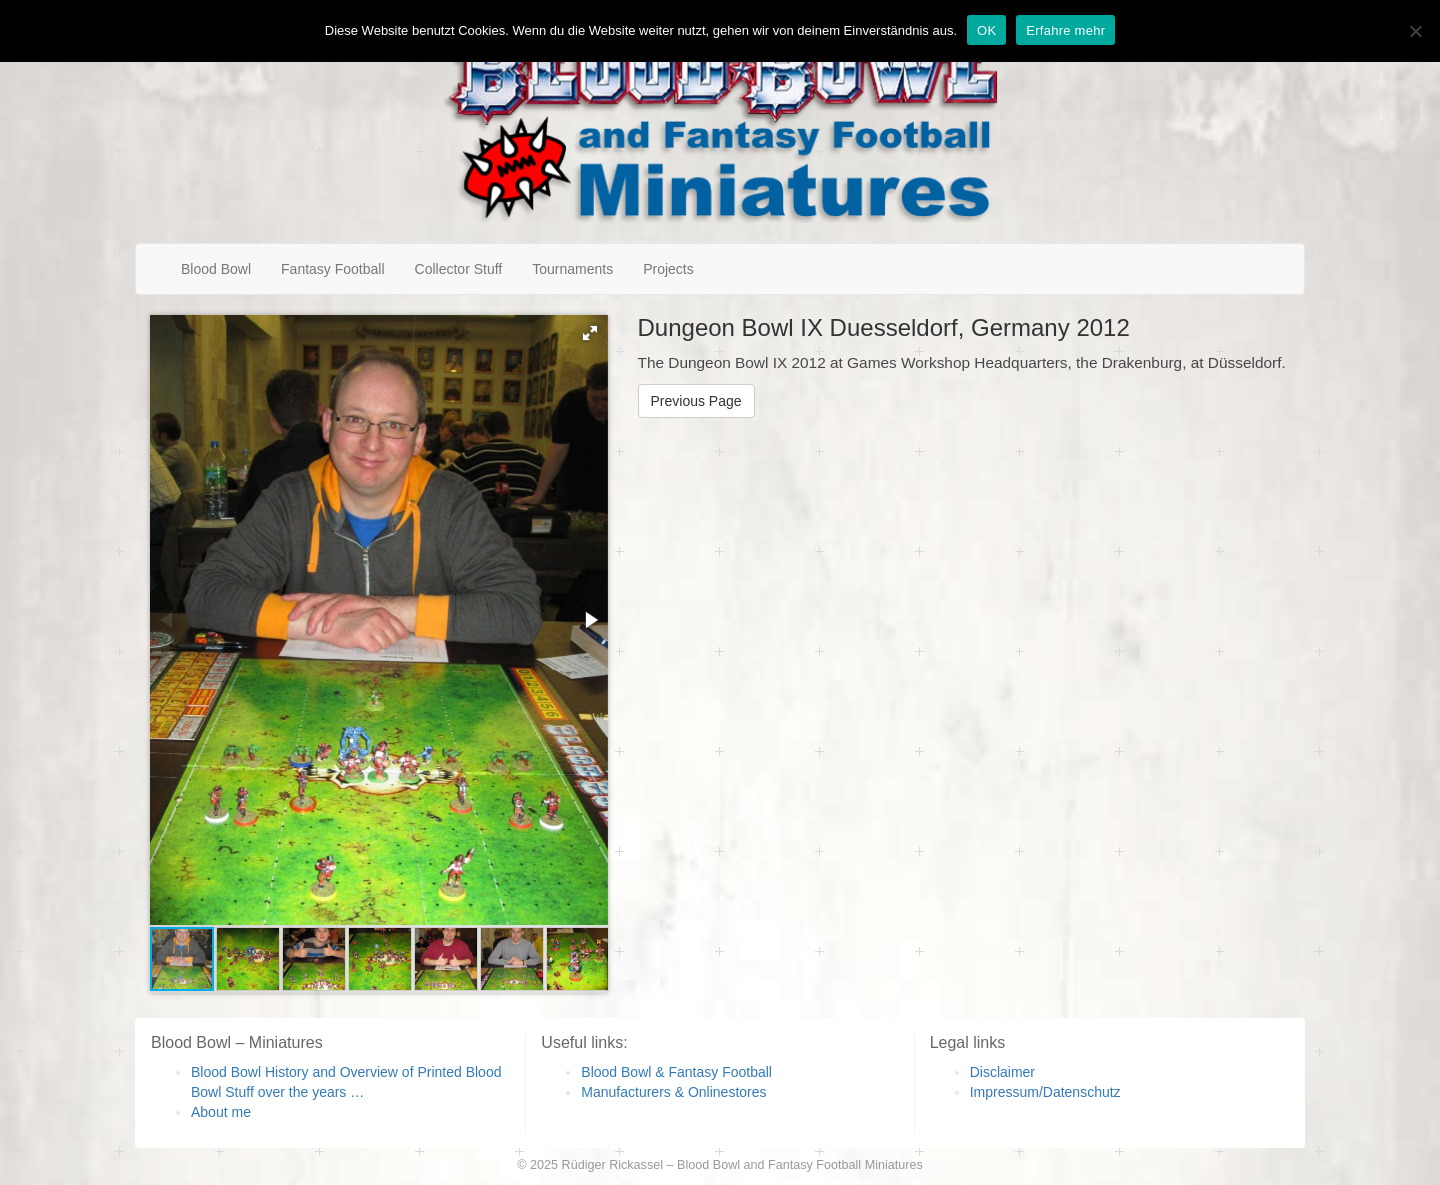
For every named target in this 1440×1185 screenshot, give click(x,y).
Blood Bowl (216, 269)
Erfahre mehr (1065, 30)
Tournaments (572, 269)
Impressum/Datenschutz (1045, 1092)
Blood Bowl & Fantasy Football (676, 1072)
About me (221, 1112)
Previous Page (696, 401)
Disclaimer (1002, 1072)
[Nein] (1415, 31)
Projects (668, 269)
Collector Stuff (459, 269)
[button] (590, 333)
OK (986, 30)
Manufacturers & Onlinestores (673, 1092)
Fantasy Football (333, 269)
